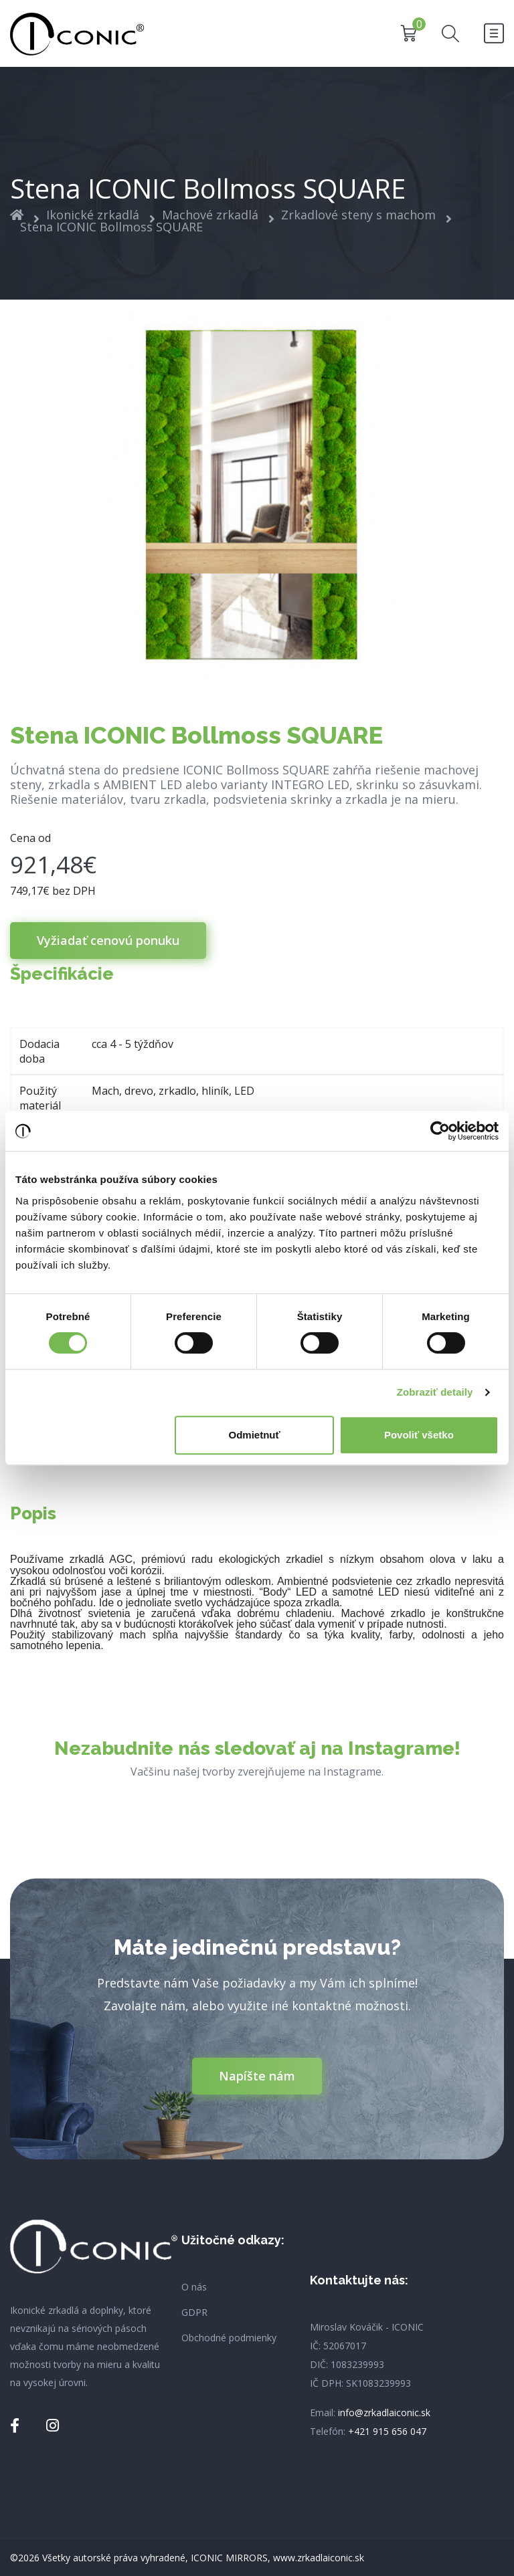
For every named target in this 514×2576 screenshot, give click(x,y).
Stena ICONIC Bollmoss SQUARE (111, 227)
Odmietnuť (254, 1434)
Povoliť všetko (419, 1434)
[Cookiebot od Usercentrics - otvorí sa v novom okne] (440, 1131)
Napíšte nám (257, 2076)
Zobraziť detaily (435, 1392)
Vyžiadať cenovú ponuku (108, 940)
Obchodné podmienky (228, 2338)
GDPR (194, 2312)
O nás (194, 2287)
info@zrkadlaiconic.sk (384, 2412)
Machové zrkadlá (210, 215)
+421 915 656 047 (387, 2431)
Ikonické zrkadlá (92, 215)
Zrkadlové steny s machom (358, 215)
